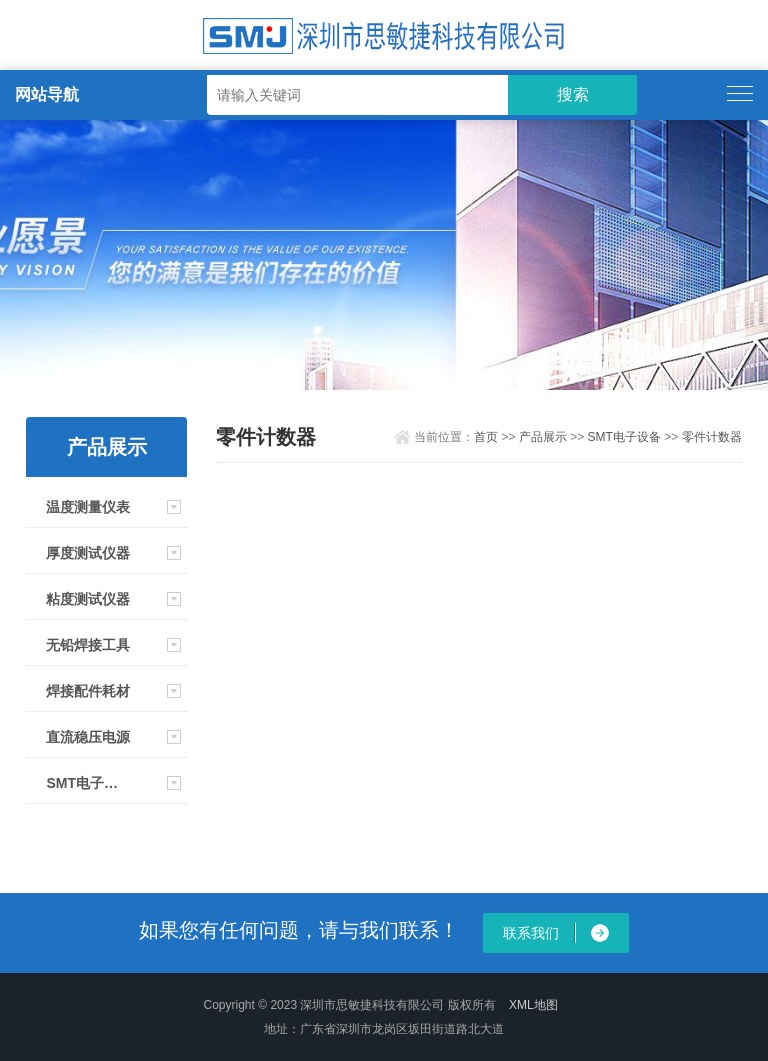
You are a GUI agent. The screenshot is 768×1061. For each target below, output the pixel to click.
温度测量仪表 (88, 507)
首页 (486, 437)
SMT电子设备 (88, 783)
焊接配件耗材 (88, 691)
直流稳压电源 (88, 737)
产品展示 (543, 437)
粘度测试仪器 (88, 599)
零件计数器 (712, 437)
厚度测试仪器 (88, 553)
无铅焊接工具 (88, 645)
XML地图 (533, 1005)
